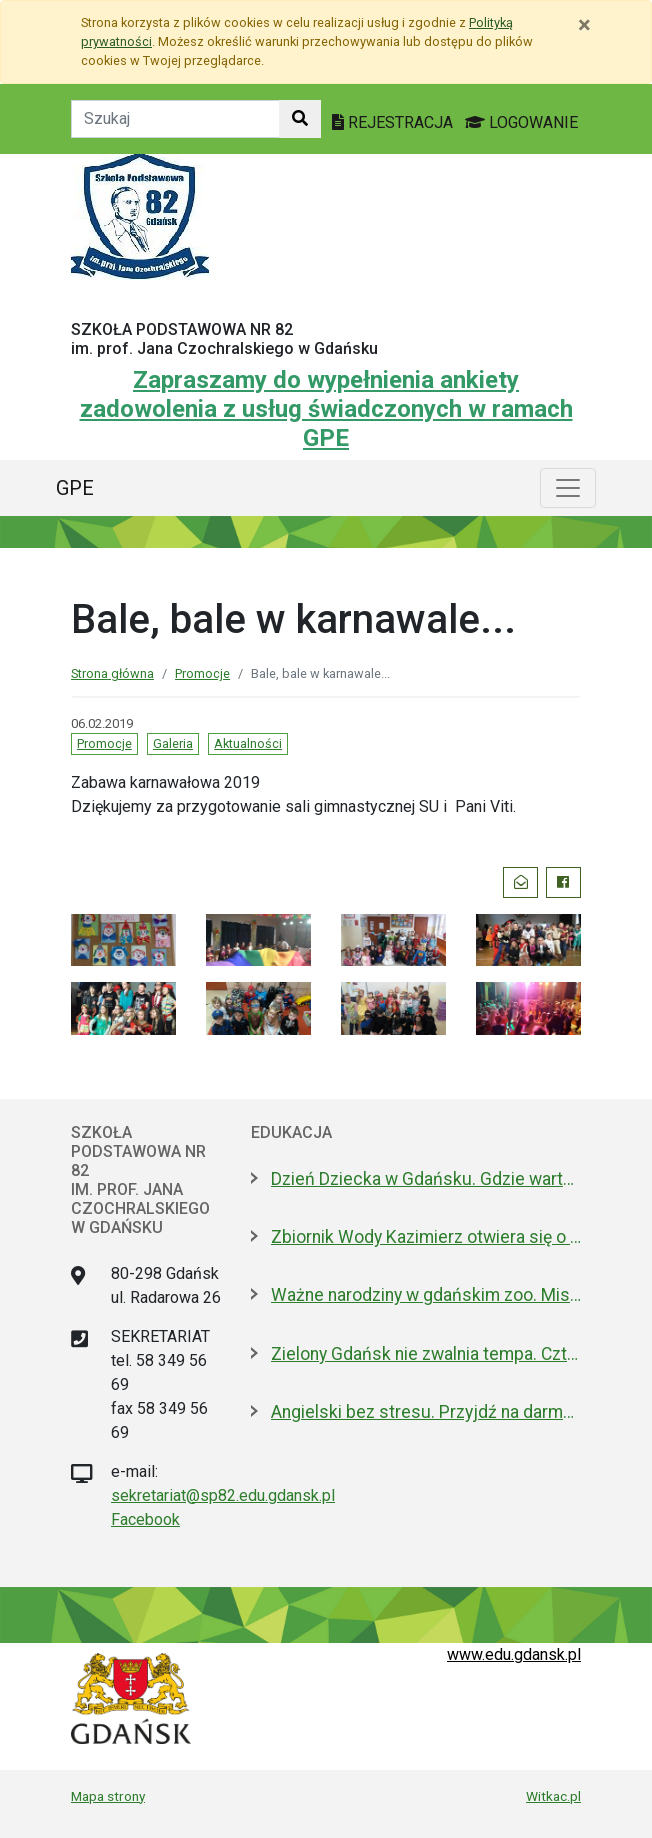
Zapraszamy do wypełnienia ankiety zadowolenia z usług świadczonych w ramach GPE (326, 409)
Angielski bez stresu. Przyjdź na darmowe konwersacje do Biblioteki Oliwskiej (426, 1412)
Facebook (145, 1519)
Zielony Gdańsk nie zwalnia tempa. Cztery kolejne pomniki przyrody (426, 1354)
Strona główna (112, 673)
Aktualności (248, 743)
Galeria (173, 743)
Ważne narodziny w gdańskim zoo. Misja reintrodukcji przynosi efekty (426, 1295)
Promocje (202, 673)
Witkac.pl (553, 1796)
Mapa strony (108, 1796)
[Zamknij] (584, 25)
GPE (75, 488)
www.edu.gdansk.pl (514, 1654)
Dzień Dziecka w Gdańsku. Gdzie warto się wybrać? (426, 1179)
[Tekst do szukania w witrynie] (175, 119)
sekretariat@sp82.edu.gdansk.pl (223, 1495)
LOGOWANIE (521, 122)
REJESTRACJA (394, 122)
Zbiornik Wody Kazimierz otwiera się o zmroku (426, 1237)
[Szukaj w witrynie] (300, 119)
